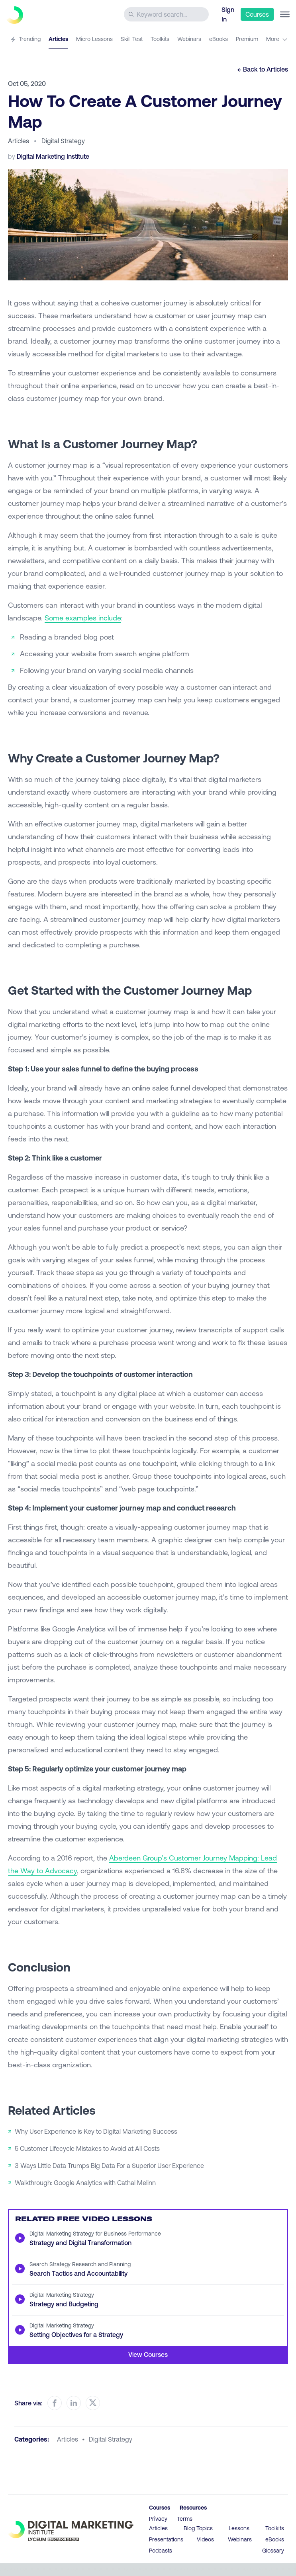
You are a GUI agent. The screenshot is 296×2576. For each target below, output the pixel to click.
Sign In (228, 14)
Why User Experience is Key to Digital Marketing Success (96, 2131)
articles (67, 2439)
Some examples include (83, 617)
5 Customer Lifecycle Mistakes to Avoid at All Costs (87, 2148)
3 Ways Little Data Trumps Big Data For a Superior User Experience (109, 2165)
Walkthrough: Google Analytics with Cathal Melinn (85, 2182)
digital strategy (110, 2439)
